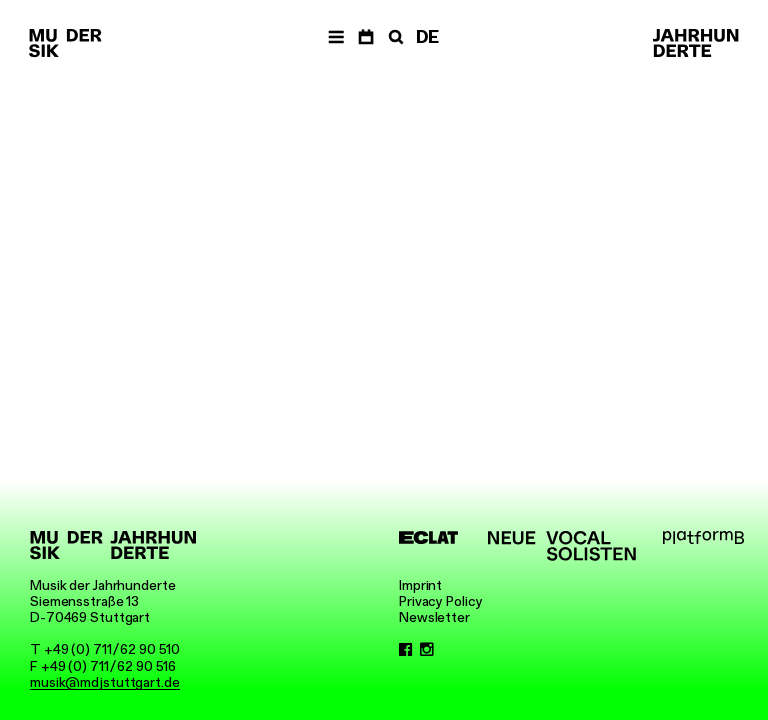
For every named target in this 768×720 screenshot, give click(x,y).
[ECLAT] (428, 537)
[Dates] (366, 37)
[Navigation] (336, 37)
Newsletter (434, 617)
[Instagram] (427, 649)
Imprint (420, 585)
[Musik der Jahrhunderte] (65, 44)
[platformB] (703, 537)
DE (427, 37)
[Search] (394, 37)
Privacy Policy (441, 601)
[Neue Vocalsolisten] (562, 546)
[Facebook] (406, 649)
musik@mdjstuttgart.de (105, 682)
